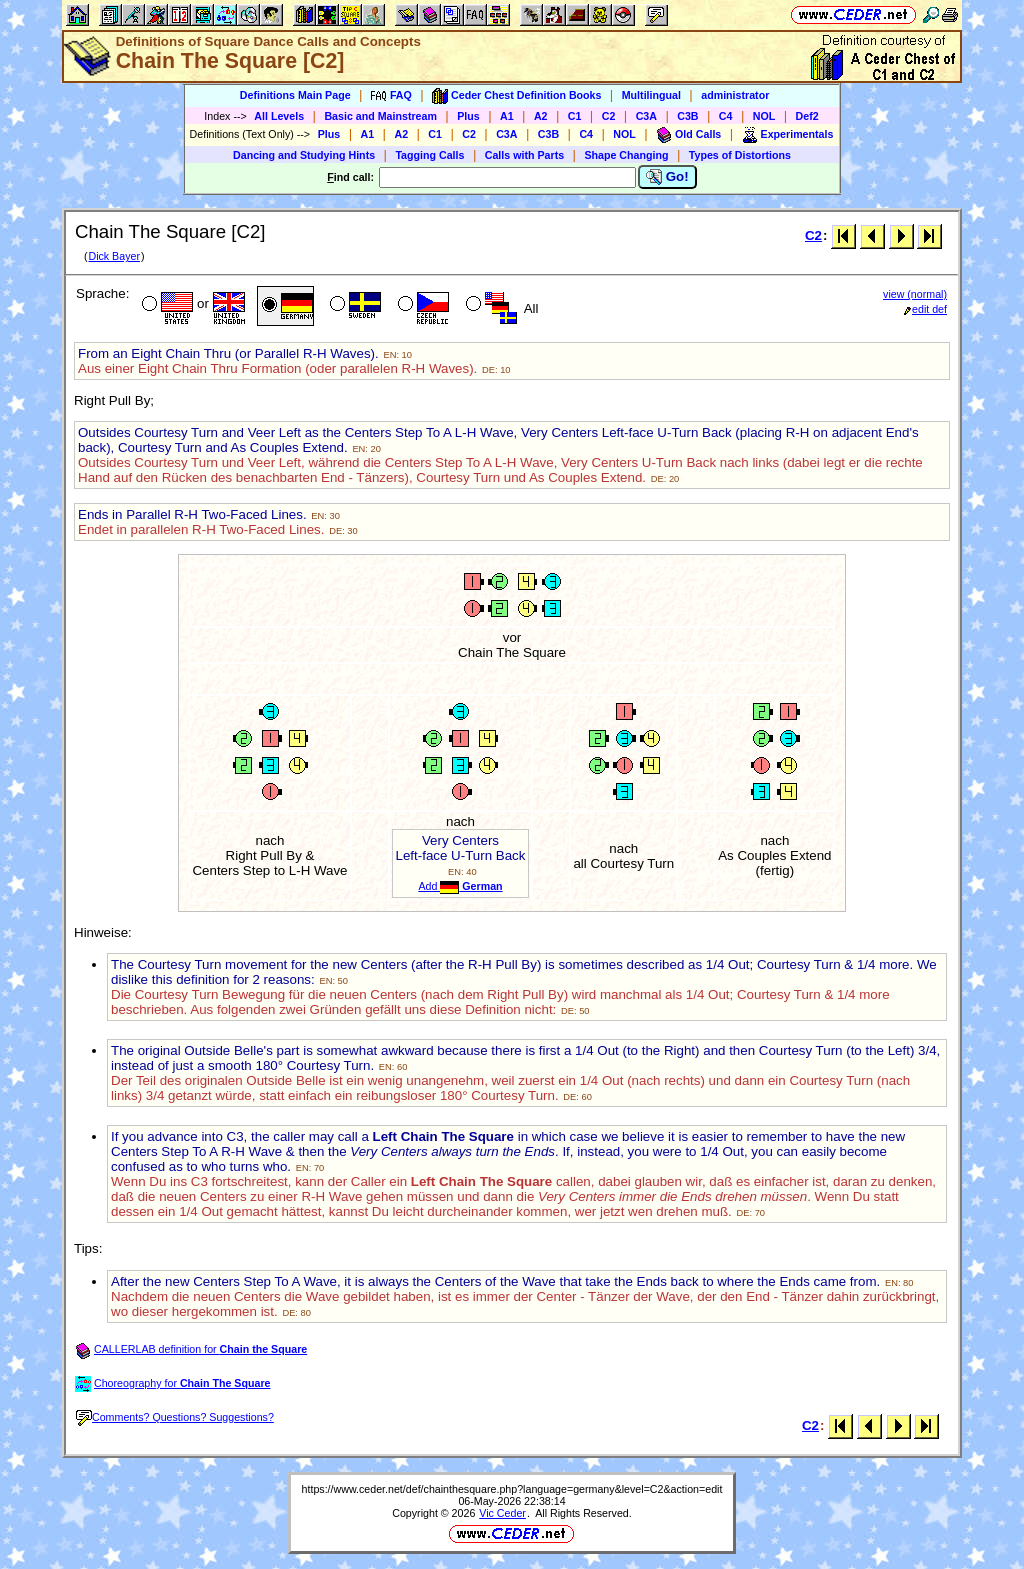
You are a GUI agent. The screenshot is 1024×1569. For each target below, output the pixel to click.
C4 (726, 116)
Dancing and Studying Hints (304, 155)
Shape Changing (626, 155)
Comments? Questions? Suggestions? (175, 1417)
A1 (507, 116)
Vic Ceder (502, 1513)
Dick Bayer (114, 256)
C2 (609, 116)
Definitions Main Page (295, 95)
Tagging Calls (429, 155)
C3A (646, 116)
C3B (687, 116)
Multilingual (651, 95)
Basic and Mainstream (380, 116)
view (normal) (915, 294)
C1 (575, 116)
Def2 (807, 116)
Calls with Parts (524, 155)
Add (460, 886)
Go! (667, 177)
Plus (468, 116)
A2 (541, 116)
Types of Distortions (740, 155)
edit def (925, 309)
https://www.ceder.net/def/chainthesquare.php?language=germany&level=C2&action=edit (512, 1489)
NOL (764, 116)
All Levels (279, 116)
